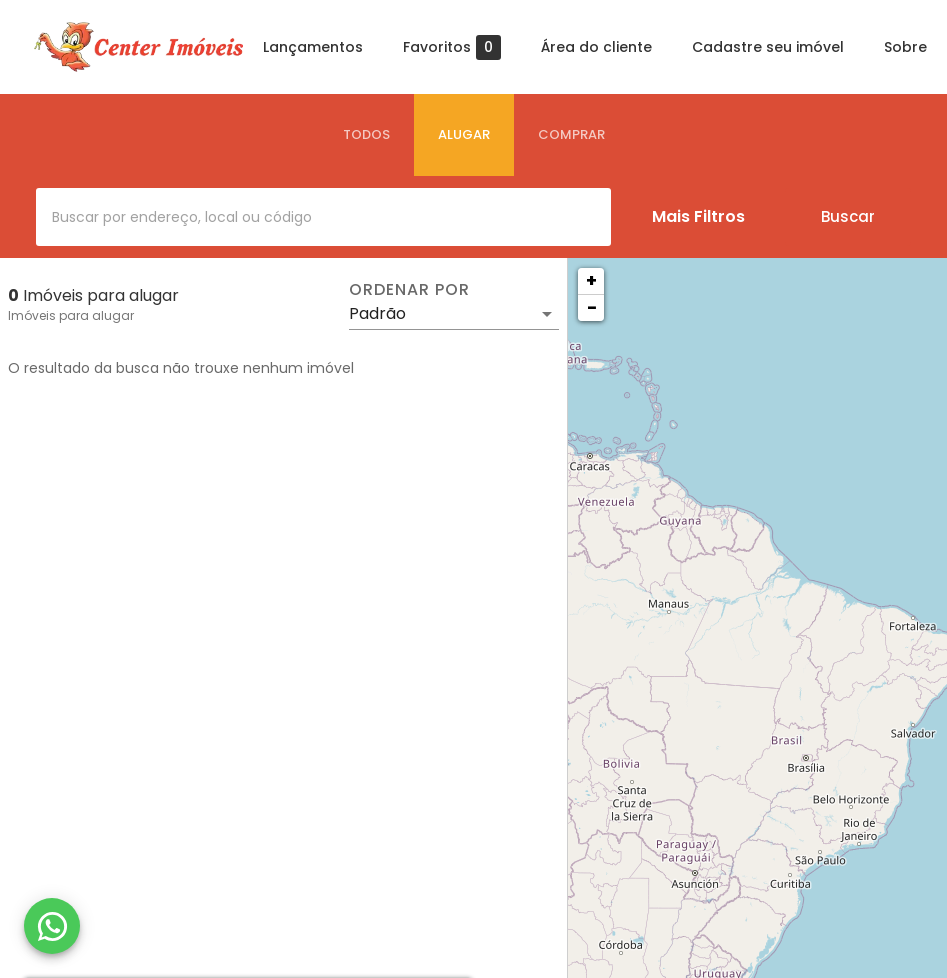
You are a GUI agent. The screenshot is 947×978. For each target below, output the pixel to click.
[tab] (366, 135)
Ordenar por (409, 290)
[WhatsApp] (52, 926)
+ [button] (591, 280)
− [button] (592, 307)
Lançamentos (313, 47)
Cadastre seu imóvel (768, 47)
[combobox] (323, 217)
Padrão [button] (377, 313)
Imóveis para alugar (71, 315)
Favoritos (452, 47)
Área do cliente (596, 47)
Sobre (905, 47)
